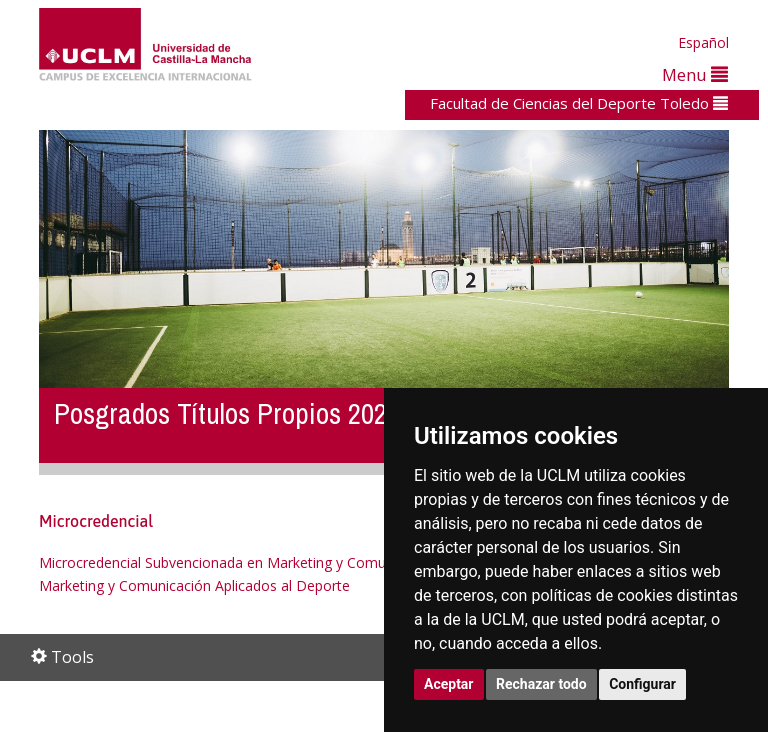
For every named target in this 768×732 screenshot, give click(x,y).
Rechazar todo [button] (541, 684)
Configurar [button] (642, 684)
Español (703, 42)
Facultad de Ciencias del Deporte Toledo (579, 103)
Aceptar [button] (449, 684)
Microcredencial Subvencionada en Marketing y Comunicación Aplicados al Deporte (308, 562)
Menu (695, 74)
